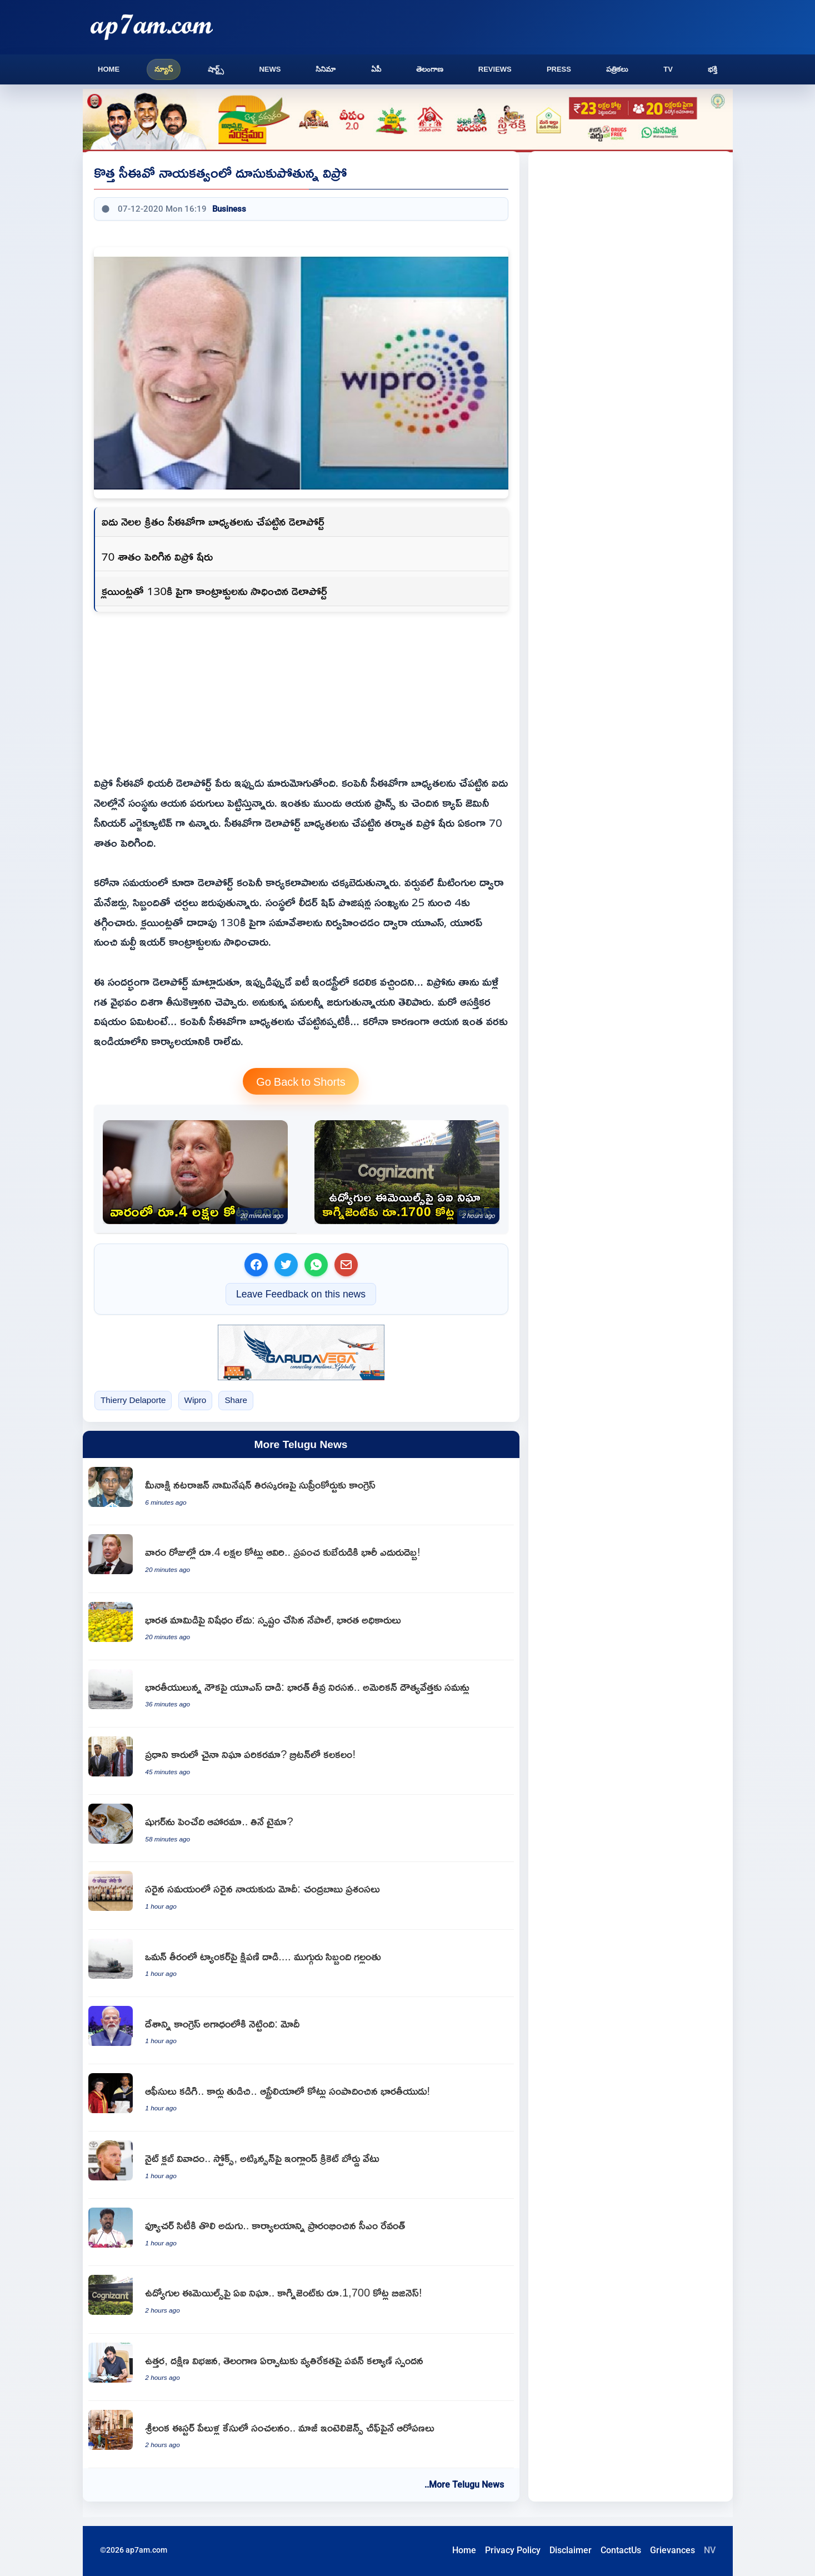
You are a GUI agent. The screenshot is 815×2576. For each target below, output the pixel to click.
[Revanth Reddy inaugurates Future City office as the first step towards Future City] (301, 2232)
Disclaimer (570, 2550)
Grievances (672, 2550)
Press (559, 69)
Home (108, 69)
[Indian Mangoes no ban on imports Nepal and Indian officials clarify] (301, 1626)
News (270, 69)
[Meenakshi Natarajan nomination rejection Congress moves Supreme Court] (301, 1491)
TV (668, 69)
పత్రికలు (617, 69)
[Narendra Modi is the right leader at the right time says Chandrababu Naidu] (301, 1895)
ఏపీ (376, 69)
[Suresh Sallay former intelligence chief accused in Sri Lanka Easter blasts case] (301, 2434)
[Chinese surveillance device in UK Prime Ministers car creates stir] (301, 1761)
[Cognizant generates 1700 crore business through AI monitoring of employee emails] (406, 1172)
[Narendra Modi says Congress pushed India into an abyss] (301, 2030)
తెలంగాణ (429, 69)
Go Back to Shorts (301, 1081)
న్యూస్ (163, 69)
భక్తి (712, 69)
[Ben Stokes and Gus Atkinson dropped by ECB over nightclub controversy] (301, 2165)
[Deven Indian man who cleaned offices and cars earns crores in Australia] (301, 2097)
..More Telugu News (464, 2484)
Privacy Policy (513, 2550)
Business (229, 209)
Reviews (495, 69)
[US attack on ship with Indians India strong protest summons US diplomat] (301, 1694)
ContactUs (621, 2550)
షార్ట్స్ (216, 69)
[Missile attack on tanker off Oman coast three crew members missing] (301, 1963)
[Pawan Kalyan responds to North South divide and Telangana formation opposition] (301, 2367)
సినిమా (326, 69)
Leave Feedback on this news (301, 1294)
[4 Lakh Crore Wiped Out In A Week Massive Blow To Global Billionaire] (195, 1172)
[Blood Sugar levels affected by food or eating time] (301, 1828)
